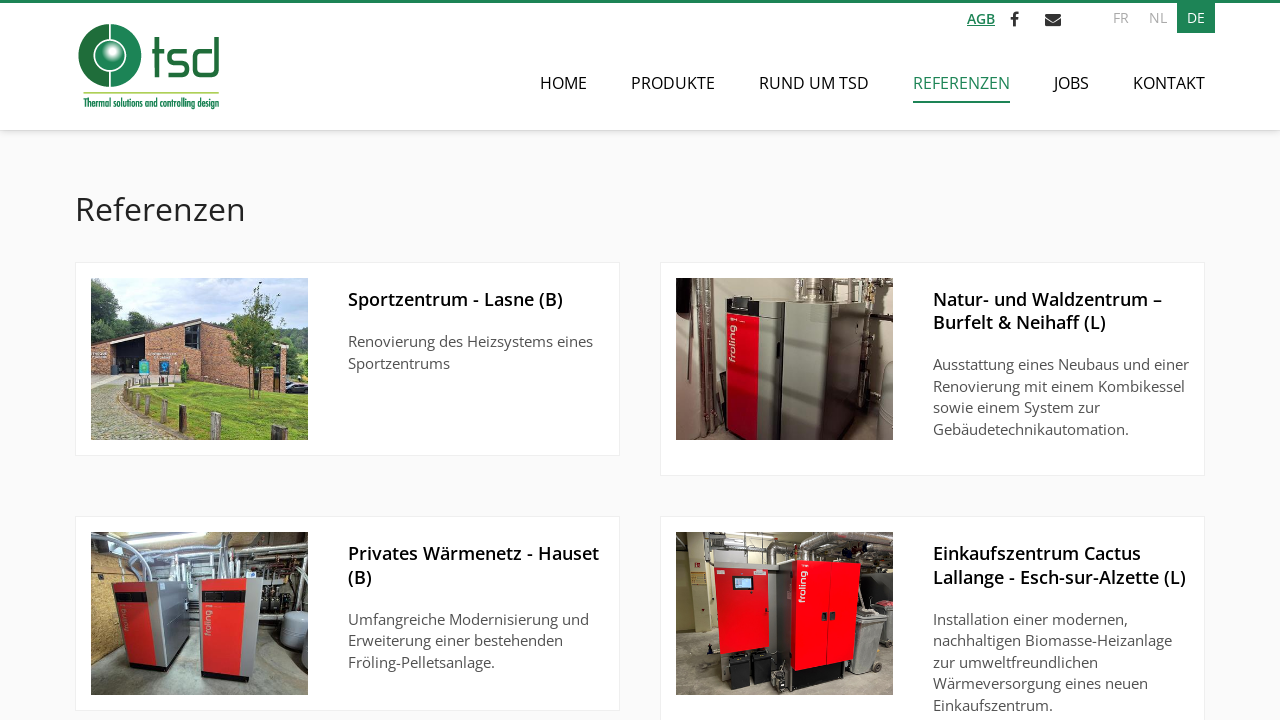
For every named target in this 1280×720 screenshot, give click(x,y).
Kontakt (1169, 83)
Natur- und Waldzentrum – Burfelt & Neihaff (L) (1047, 310)
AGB (981, 18)
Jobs (1071, 83)
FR (1121, 17)
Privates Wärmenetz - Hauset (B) (473, 564)
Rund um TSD (814, 83)
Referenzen (961, 83)
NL (1158, 17)
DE (1196, 17)
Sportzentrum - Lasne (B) (455, 299)
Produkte (673, 83)
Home (563, 83)
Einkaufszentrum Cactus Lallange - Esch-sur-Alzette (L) (1059, 564)
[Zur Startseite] (147, 66)
